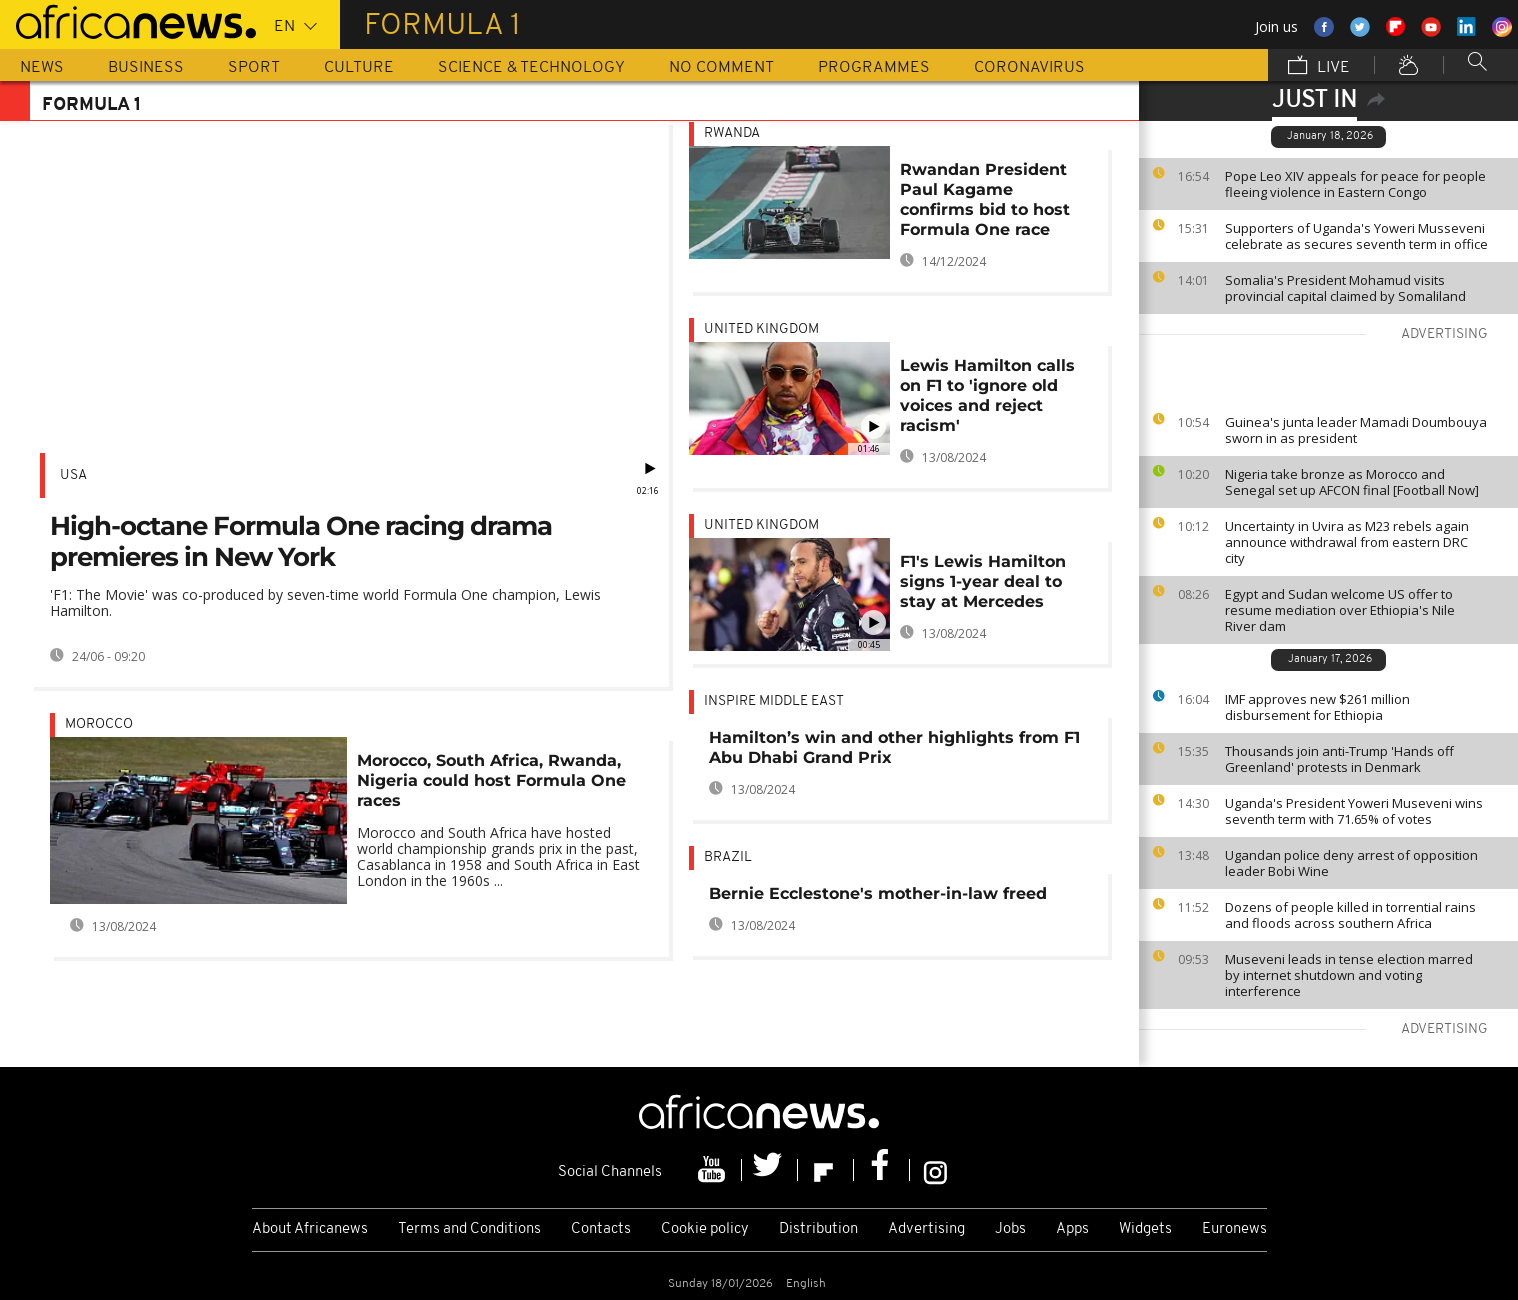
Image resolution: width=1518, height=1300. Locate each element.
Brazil (728, 857)
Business (146, 68)
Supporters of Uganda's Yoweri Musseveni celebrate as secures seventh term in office (1356, 236)
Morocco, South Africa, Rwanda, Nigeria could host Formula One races (491, 780)
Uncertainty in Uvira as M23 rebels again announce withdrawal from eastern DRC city (1347, 542)
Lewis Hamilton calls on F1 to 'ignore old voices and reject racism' (987, 395)
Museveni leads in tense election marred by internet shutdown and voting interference (1349, 975)
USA (73, 475)
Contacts (601, 1229)
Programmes (874, 68)
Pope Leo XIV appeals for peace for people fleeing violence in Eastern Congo (1355, 184)
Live (1319, 67)
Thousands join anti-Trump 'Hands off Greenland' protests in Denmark (1339, 759)
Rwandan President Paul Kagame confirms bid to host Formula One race (985, 199)
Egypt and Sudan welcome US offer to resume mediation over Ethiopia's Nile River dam (1340, 610)
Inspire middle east (774, 701)
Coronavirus (1029, 68)
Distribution (818, 1229)
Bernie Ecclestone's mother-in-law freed (878, 893)
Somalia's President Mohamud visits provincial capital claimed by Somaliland (1345, 288)
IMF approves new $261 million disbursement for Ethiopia (1317, 707)
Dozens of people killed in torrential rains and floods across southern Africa (1350, 915)
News (42, 68)
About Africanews (310, 1229)
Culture (359, 68)
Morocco (99, 724)
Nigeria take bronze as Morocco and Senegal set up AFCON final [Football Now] (1352, 482)
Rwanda (732, 133)
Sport (254, 68)
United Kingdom (761, 329)
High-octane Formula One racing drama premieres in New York (301, 541)
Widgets (1145, 1229)
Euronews (1234, 1229)
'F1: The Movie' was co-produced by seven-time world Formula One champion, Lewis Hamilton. (325, 602)
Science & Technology (531, 68)
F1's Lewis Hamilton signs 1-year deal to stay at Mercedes (983, 581)
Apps (1072, 1229)
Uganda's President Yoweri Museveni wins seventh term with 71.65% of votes (1354, 811)
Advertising (926, 1229)
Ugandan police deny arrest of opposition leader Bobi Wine (1351, 863)
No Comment (721, 68)
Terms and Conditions (469, 1229)
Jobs (1010, 1229)
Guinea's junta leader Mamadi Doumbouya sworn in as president (1356, 430)
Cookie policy (705, 1229)
